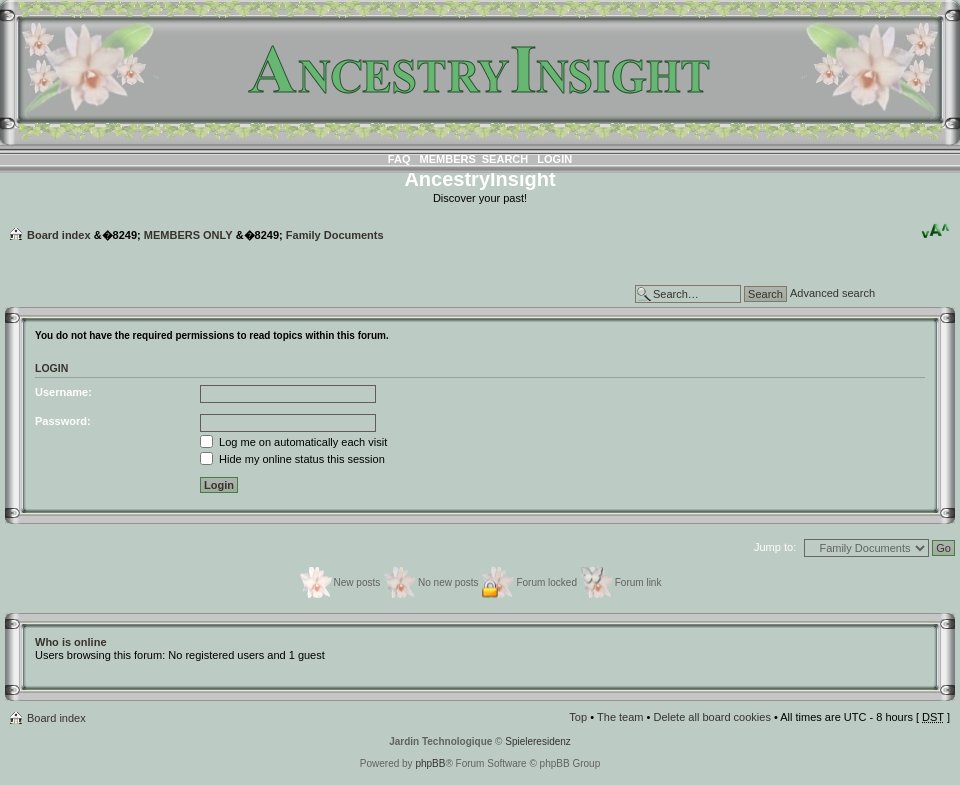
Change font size (935, 231)
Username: (63, 392)
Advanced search (832, 293)
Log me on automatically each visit (293, 442)
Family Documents (335, 235)
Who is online (71, 642)
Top (578, 717)
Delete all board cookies (711, 717)
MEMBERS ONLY (188, 235)
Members (448, 159)
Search (505, 159)
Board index (59, 235)
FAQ (399, 159)
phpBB (430, 763)
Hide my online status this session (292, 459)
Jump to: (775, 547)
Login (554, 159)
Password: (63, 421)
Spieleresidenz (538, 741)
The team (620, 717)
